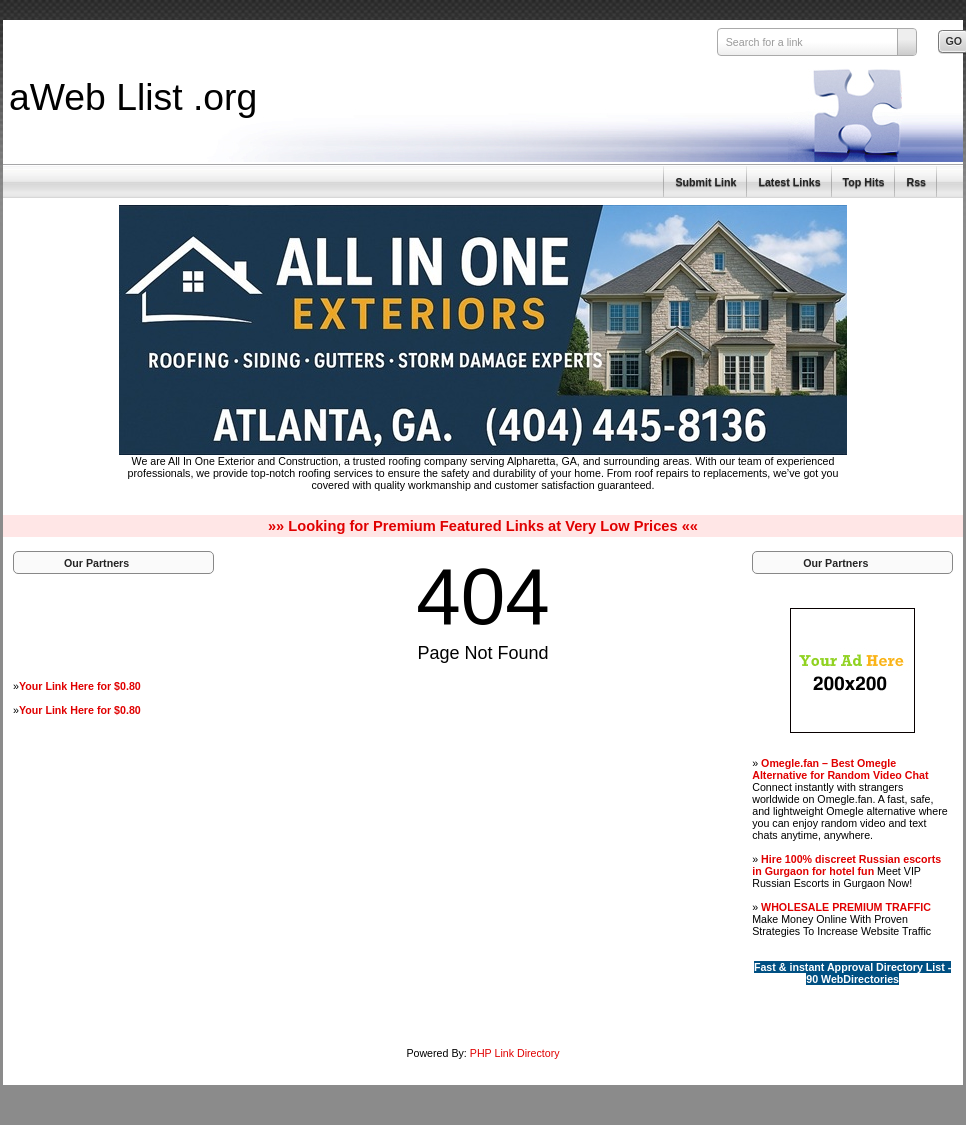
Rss (916, 182)
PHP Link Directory (515, 1053)
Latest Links (789, 182)
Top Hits (864, 182)
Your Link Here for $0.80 (80, 686)
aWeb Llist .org (133, 97)
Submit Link (705, 182)
